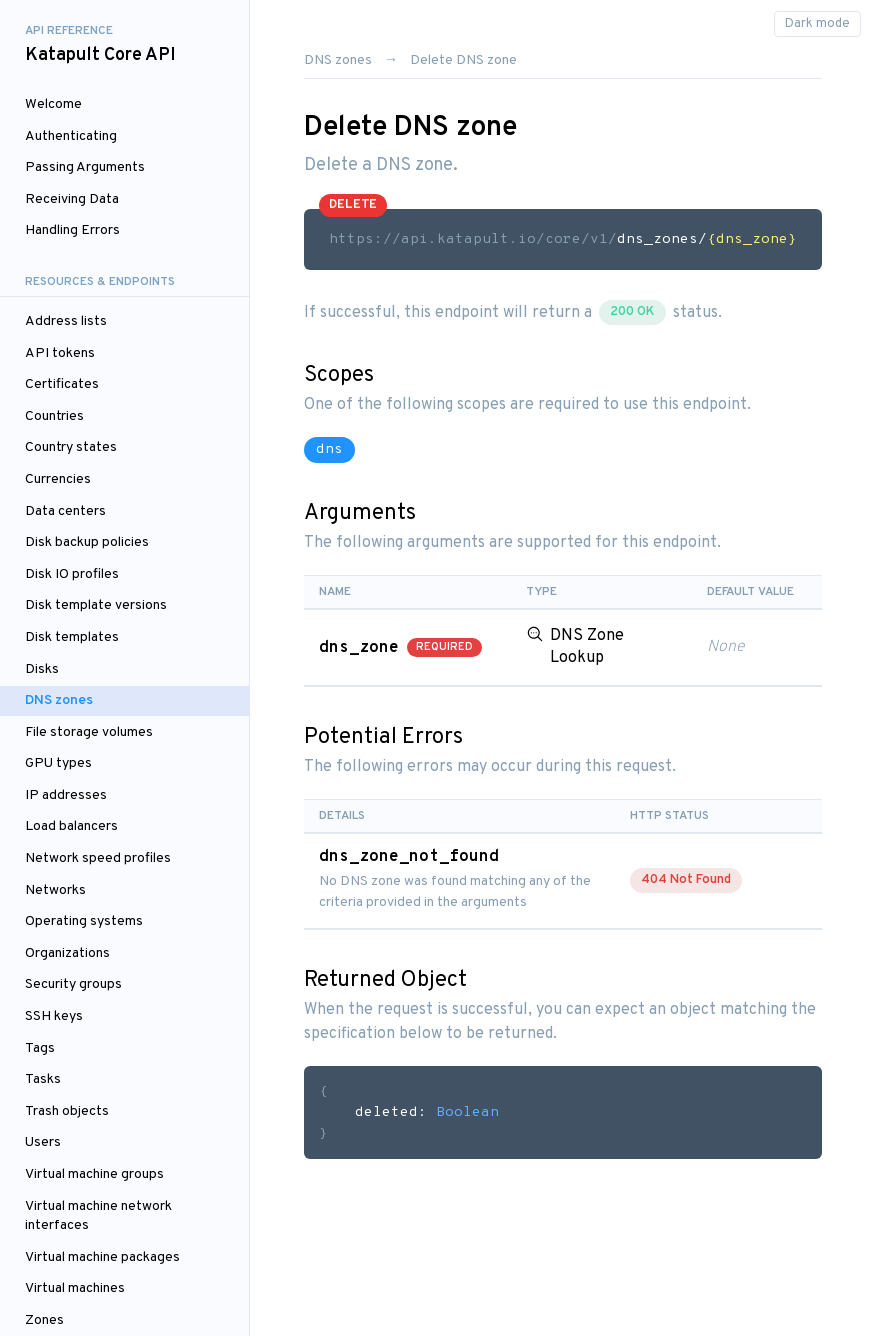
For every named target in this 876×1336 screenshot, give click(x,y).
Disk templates (72, 637)
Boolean (467, 1112)
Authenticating (71, 136)
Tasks (43, 1079)
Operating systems (84, 921)
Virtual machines (75, 1288)
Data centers (65, 511)
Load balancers (71, 826)
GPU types (58, 763)
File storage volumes (89, 732)
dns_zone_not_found (409, 857)
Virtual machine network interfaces (98, 1216)
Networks (55, 890)
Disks (42, 669)
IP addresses (66, 795)
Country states (71, 447)
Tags (40, 1048)
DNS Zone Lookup (587, 647)
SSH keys (54, 1016)
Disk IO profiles (72, 574)
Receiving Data (72, 199)
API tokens (60, 353)
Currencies (58, 479)
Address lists (66, 321)
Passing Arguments (85, 167)
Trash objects (67, 1111)
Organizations (67, 953)
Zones (44, 1320)
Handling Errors (72, 230)
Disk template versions (96, 605)
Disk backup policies (87, 542)
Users (43, 1142)
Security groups (73, 984)
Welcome (53, 104)
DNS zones (59, 700)
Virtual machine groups (94, 1174)
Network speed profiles (98, 858)
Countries (54, 416)
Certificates (62, 384)
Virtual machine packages (102, 1257)
